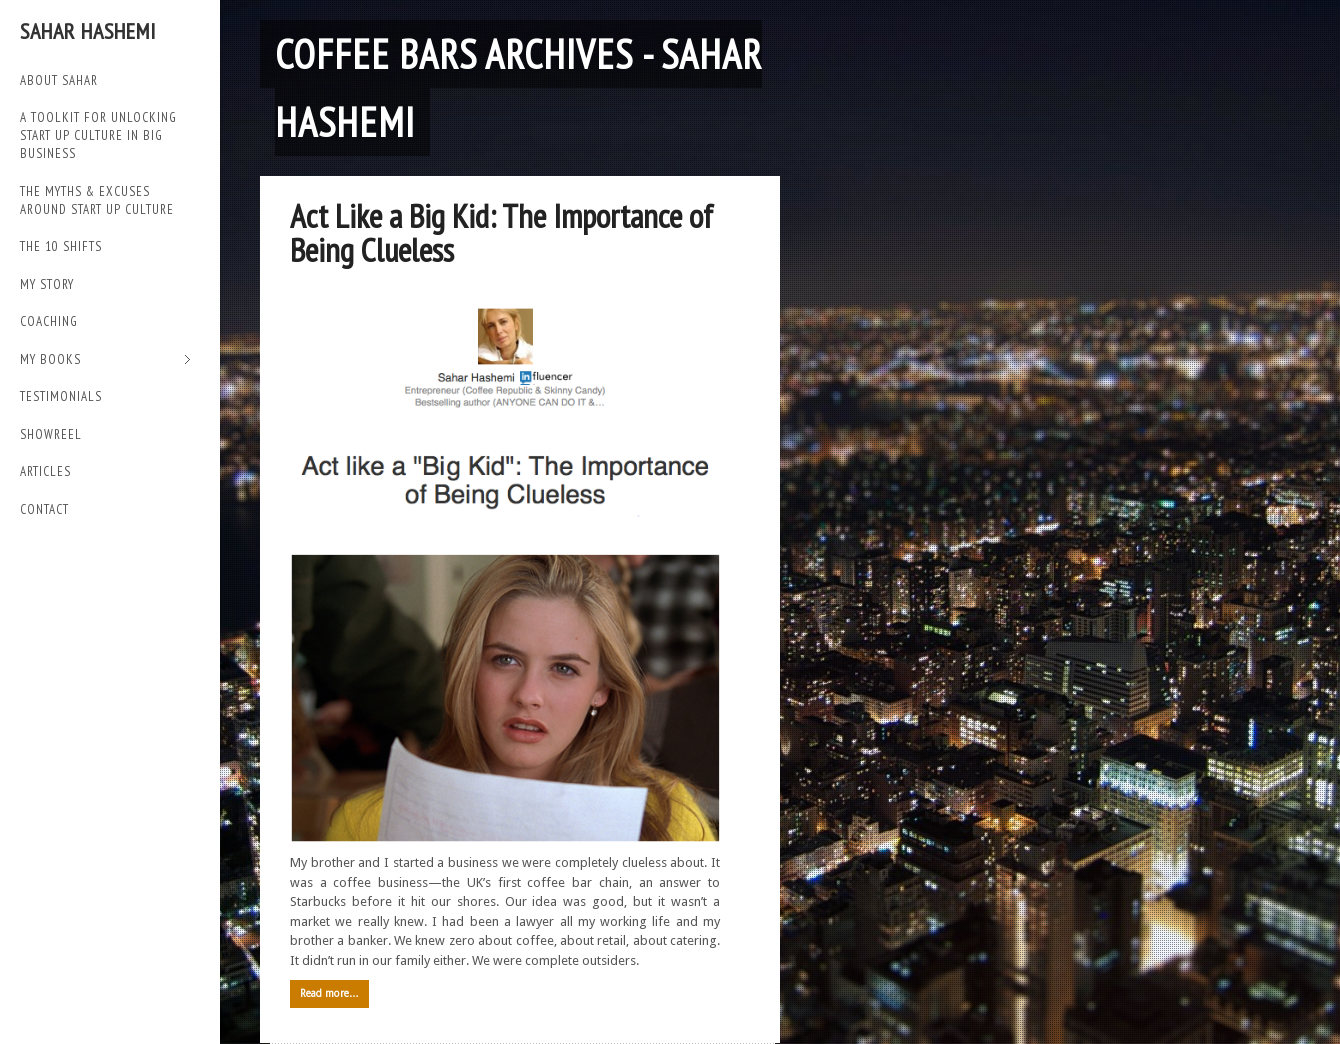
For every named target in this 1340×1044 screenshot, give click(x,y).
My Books (105, 360)
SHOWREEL (51, 434)
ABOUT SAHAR (59, 80)
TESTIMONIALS (61, 396)
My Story (47, 284)
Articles (45, 471)
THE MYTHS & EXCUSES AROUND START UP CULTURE (97, 200)
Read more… (329, 993)
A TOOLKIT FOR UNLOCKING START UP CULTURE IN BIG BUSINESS (98, 135)
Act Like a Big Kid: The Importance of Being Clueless (501, 232)
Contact (44, 509)
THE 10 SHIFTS (61, 246)
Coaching (49, 321)
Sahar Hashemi (88, 31)
